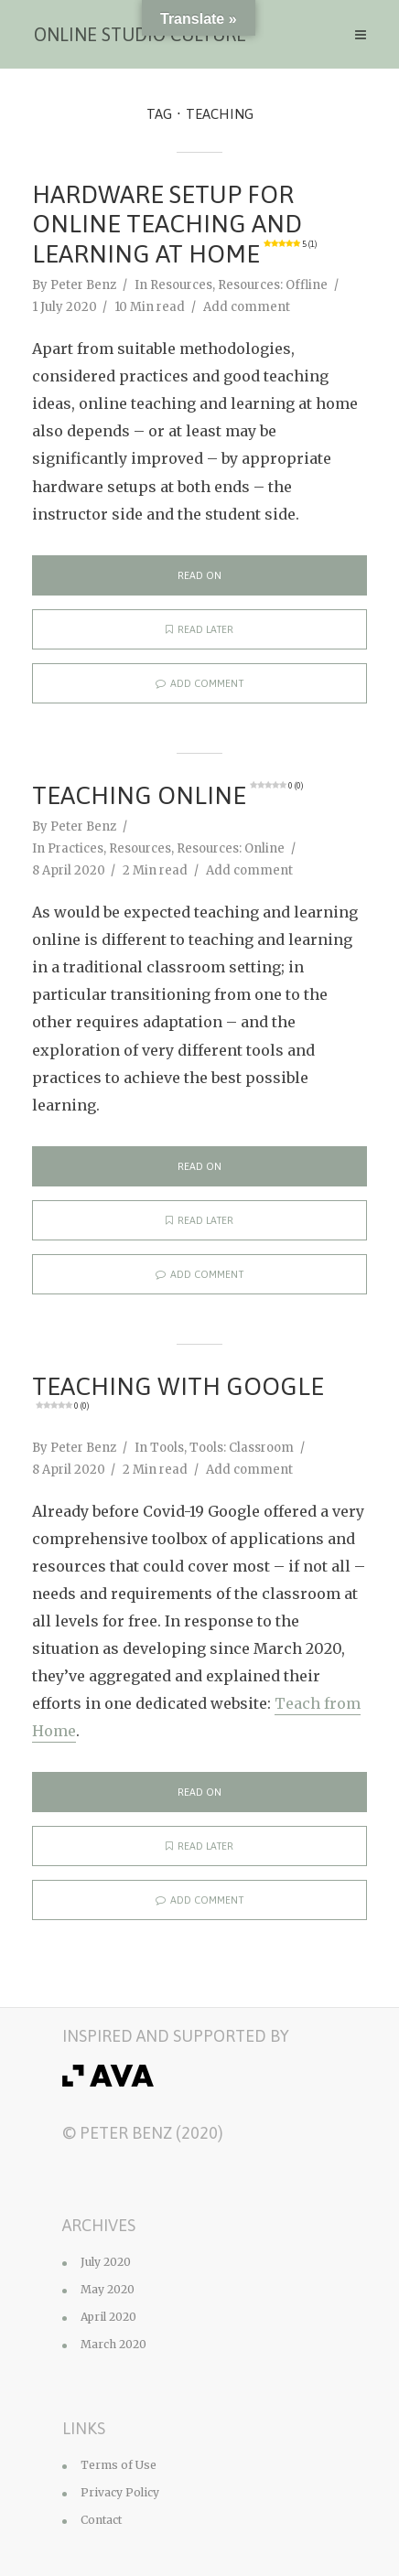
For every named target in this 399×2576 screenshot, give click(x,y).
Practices (75, 848)
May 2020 (108, 2289)
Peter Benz (83, 285)
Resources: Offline (273, 285)
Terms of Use (118, 2465)
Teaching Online (167, 795)
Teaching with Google (178, 1391)
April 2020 (108, 2317)
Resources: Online (231, 848)
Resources (181, 285)
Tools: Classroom (241, 1447)
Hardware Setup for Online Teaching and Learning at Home (174, 224)
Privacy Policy (120, 2492)
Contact (101, 2520)
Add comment (246, 307)
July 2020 (106, 2262)
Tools (167, 1447)
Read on (199, 575)
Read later (199, 629)
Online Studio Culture (140, 34)
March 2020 (113, 2344)
